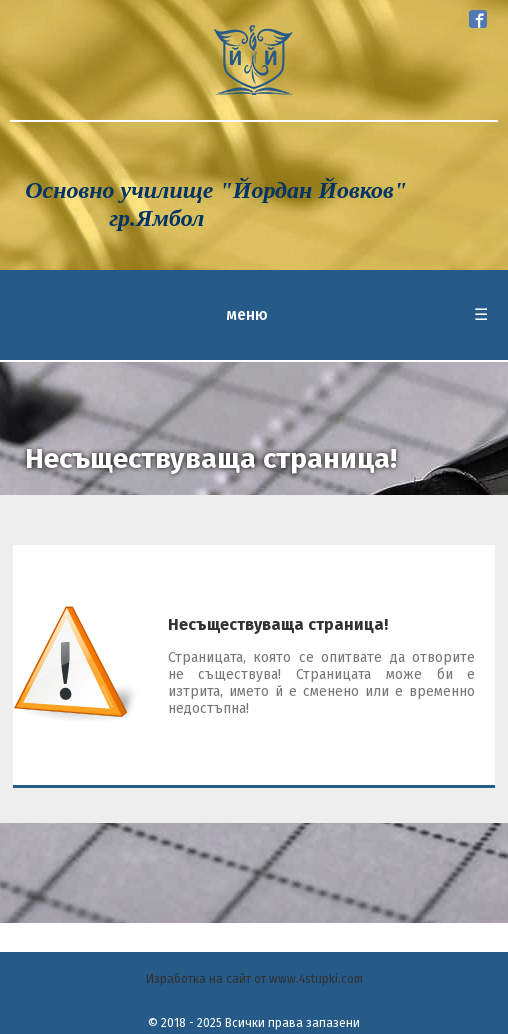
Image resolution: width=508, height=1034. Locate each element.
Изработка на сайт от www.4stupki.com (254, 979)
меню (357, 315)
